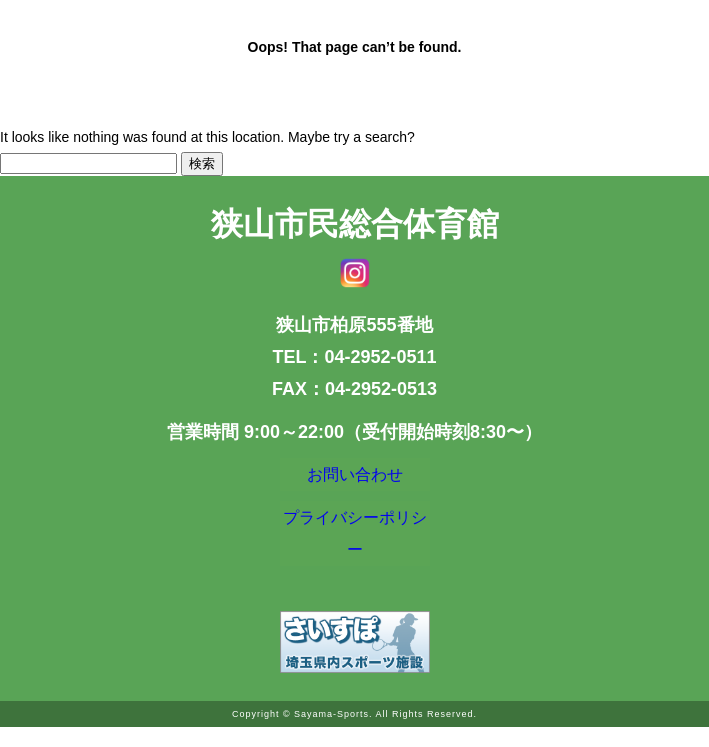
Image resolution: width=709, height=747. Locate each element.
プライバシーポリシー (355, 548)
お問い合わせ (355, 479)
